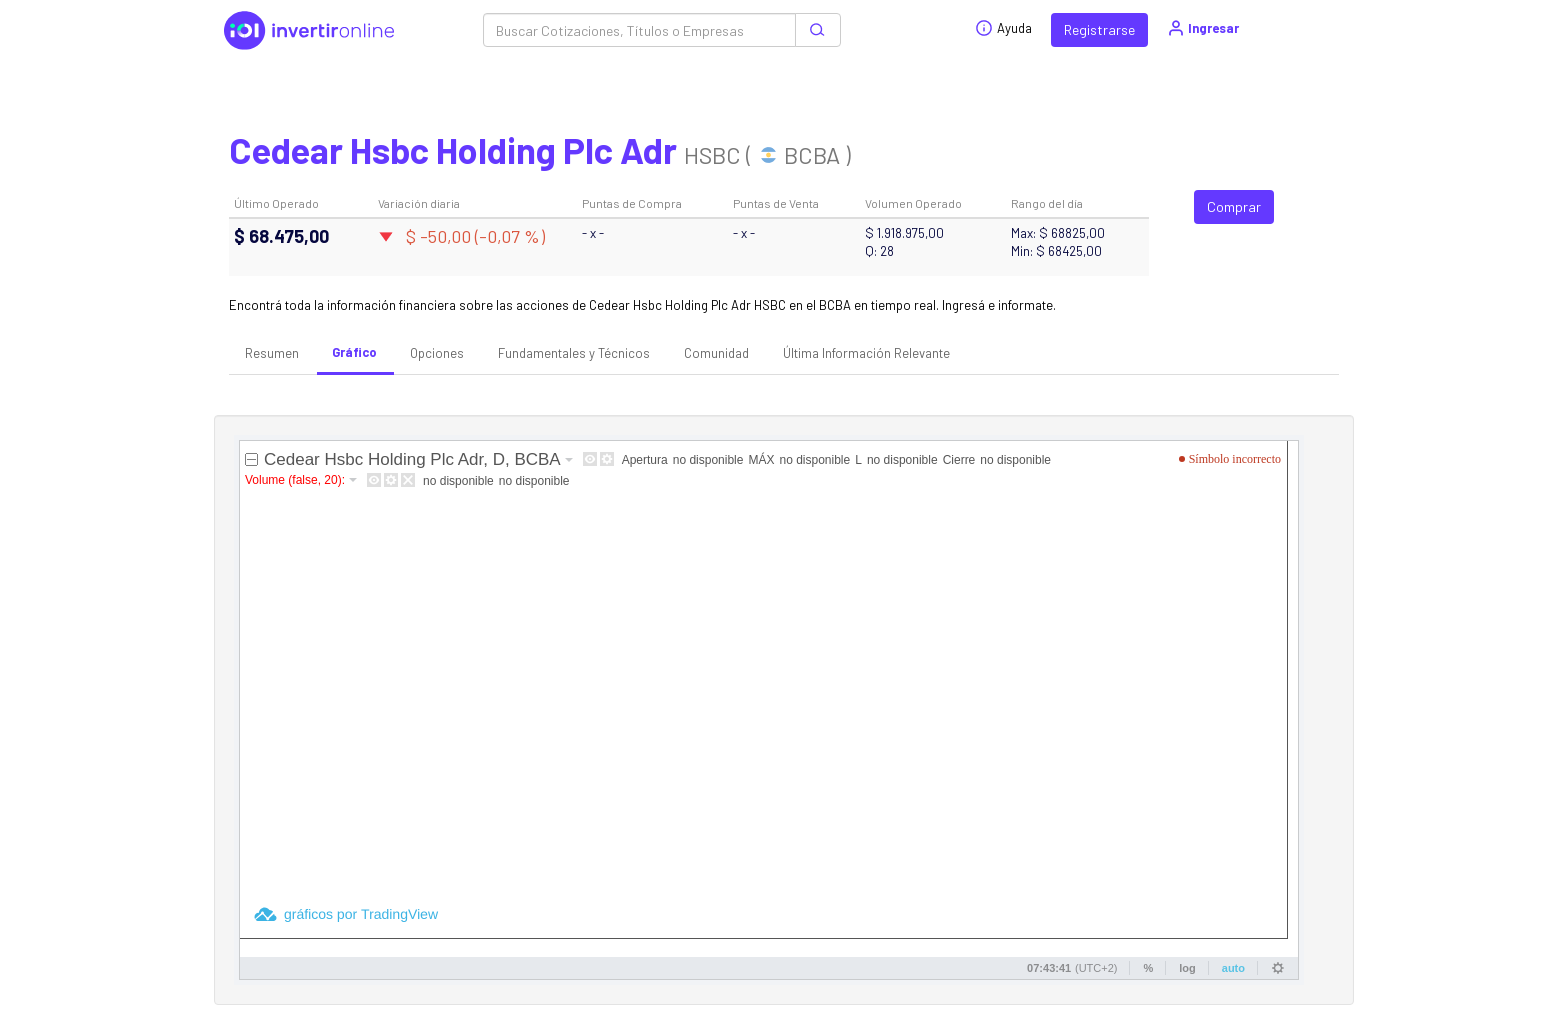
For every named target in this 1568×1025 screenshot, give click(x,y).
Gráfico (354, 352)
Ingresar (1202, 28)
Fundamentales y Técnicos (574, 353)
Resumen (272, 353)
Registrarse (1099, 29)
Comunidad (716, 353)
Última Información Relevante (866, 353)
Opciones (437, 353)
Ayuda (1003, 28)
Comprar (1234, 206)
